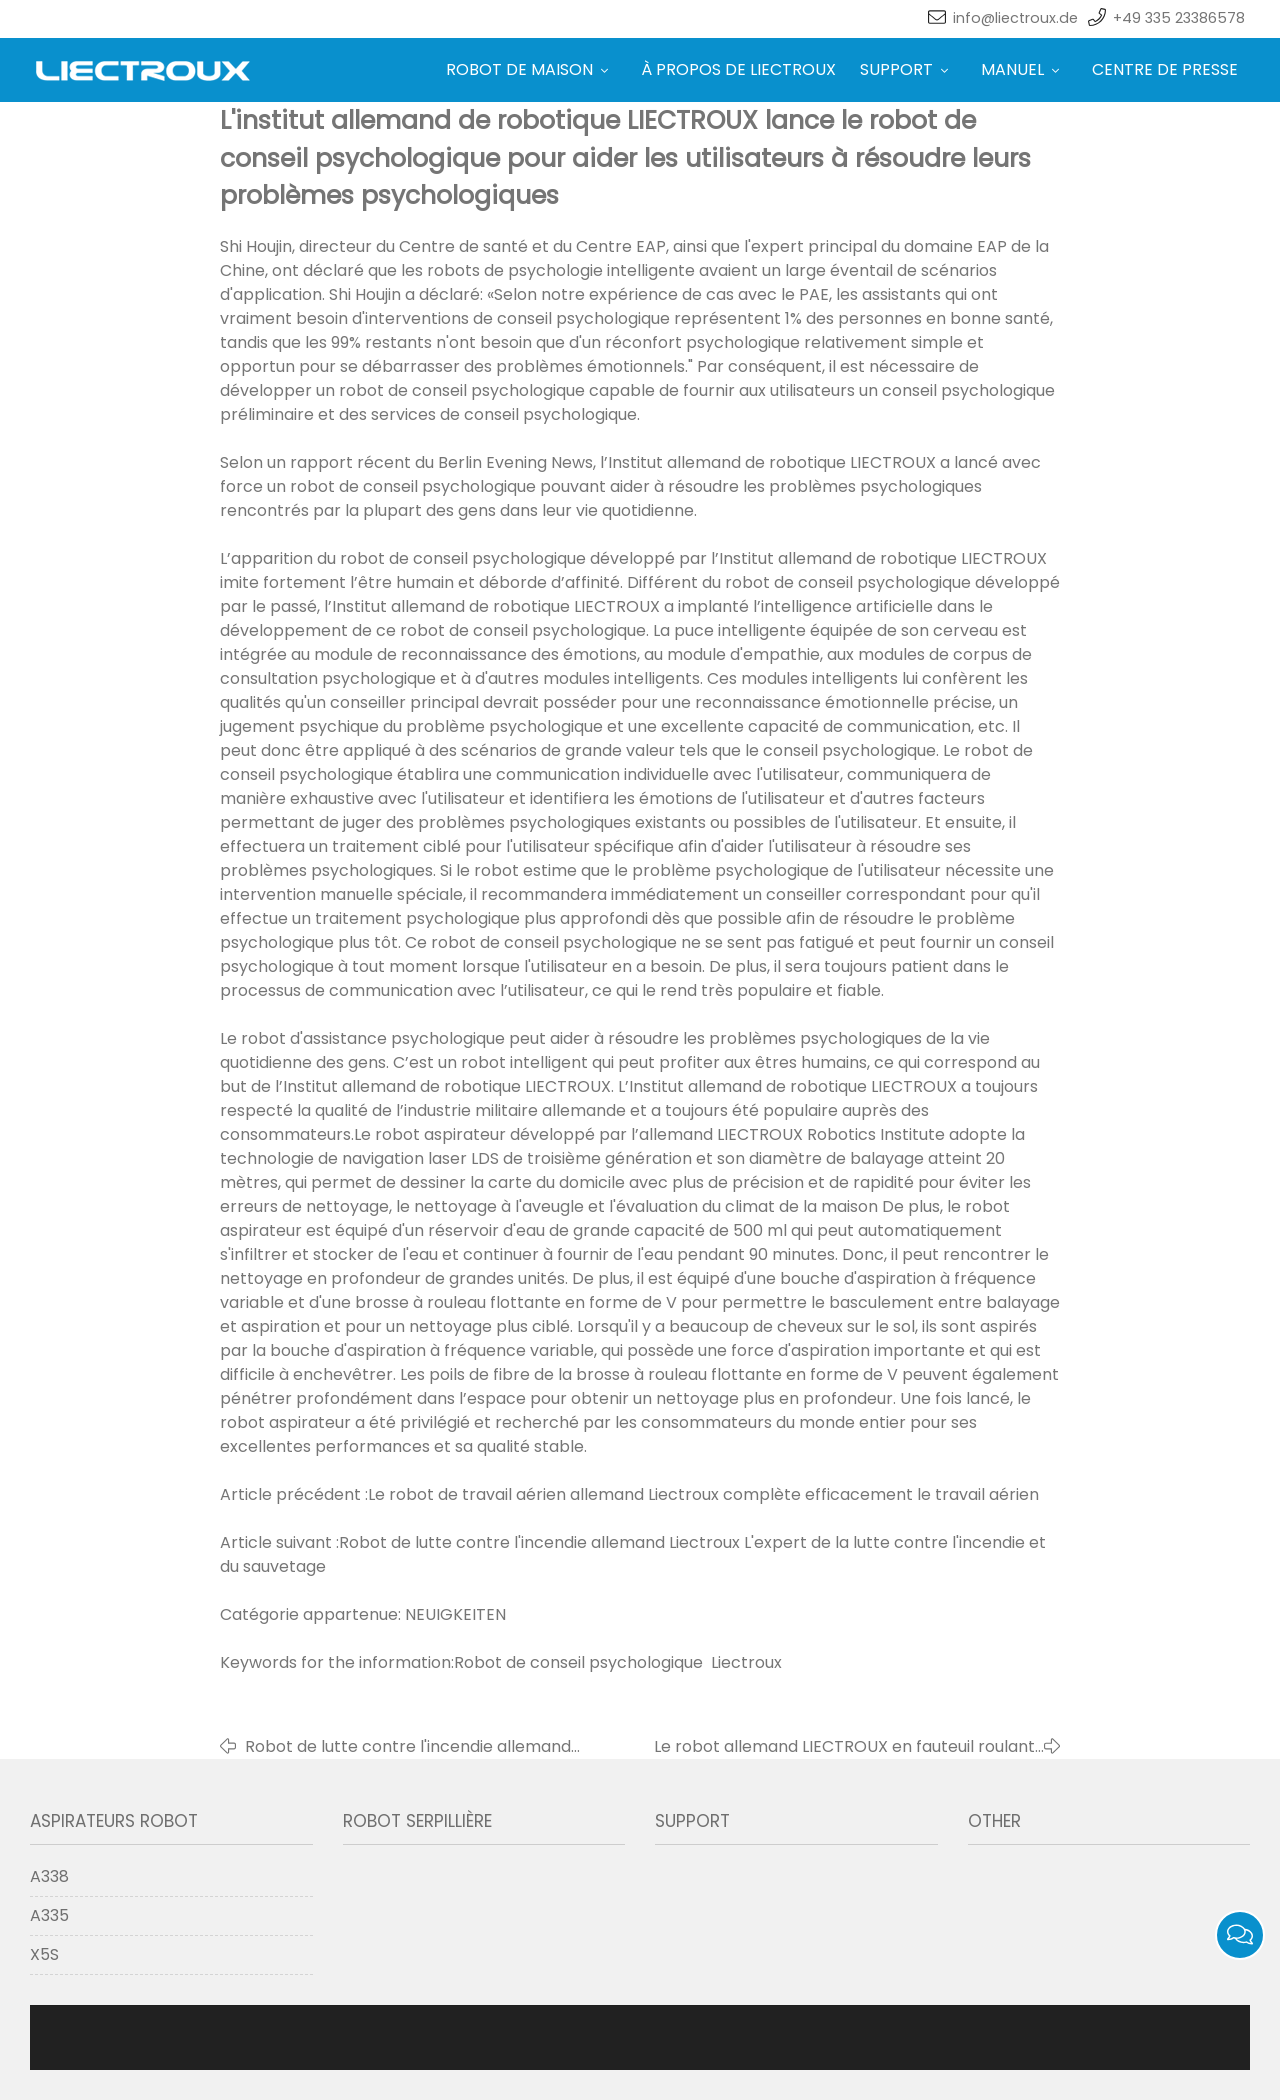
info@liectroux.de (1015, 18)
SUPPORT (908, 69)
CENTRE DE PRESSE (1165, 69)
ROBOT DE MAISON (531, 69)
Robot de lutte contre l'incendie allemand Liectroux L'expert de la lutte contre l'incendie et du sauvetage (423, 1747)
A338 (49, 1876)
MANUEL (1024, 69)
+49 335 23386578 (1179, 18)
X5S (44, 1954)
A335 (49, 1915)
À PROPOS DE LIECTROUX (738, 69)
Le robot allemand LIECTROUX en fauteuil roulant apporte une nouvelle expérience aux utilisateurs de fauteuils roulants (832, 1747)
